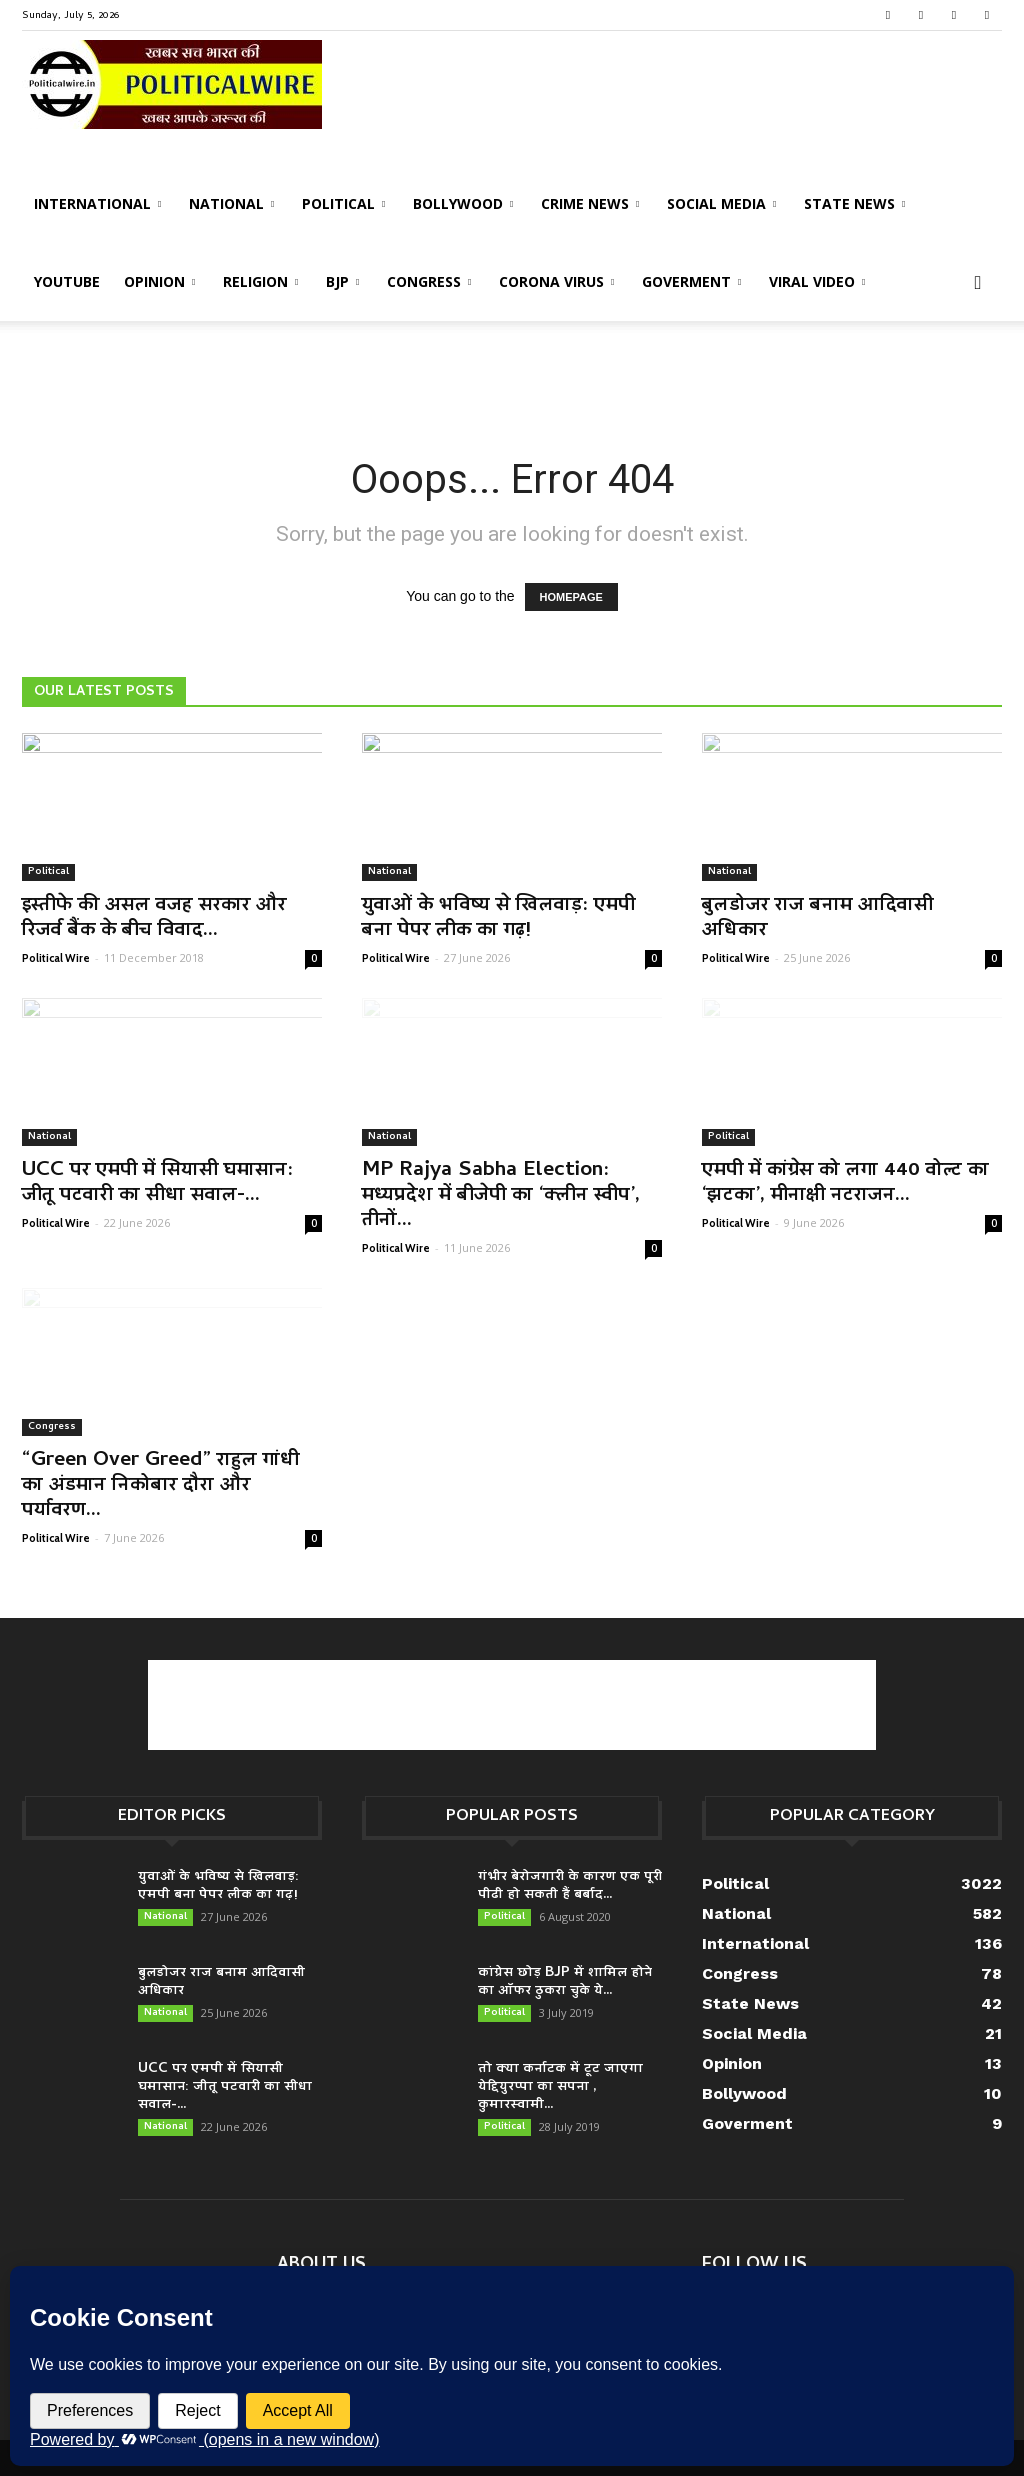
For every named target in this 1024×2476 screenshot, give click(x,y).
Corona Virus (556, 281)
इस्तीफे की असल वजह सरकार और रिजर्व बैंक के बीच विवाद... (154, 918)
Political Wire (56, 958)
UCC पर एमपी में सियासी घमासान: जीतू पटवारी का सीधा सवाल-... (157, 1183)
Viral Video (817, 281)
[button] (978, 283)
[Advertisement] (512, 375)
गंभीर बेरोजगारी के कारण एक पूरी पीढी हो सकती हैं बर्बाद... (570, 1886)
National (231, 203)
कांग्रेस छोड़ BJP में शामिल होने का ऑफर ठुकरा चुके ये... (565, 1982)
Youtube (67, 281)
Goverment (691, 281)
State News (854, 203)
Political (343, 203)
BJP (342, 281)
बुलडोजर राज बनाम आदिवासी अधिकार (817, 918)
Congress (429, 281)
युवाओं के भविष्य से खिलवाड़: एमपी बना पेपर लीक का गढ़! (498, 918)
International (97, 203)
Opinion (159, 281)
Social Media (721, 203)
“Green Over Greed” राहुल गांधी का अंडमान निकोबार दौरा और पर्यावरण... (160, 1486)
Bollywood (463, 203)
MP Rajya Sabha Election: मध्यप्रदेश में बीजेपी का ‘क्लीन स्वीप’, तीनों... (501, 1196)
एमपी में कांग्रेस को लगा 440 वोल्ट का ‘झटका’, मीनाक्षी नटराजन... (845, 1183)
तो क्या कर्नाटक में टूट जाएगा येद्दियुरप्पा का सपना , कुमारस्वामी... (560, 2087)
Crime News (590, 203)
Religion (260, 281)
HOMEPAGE (571, 597)
